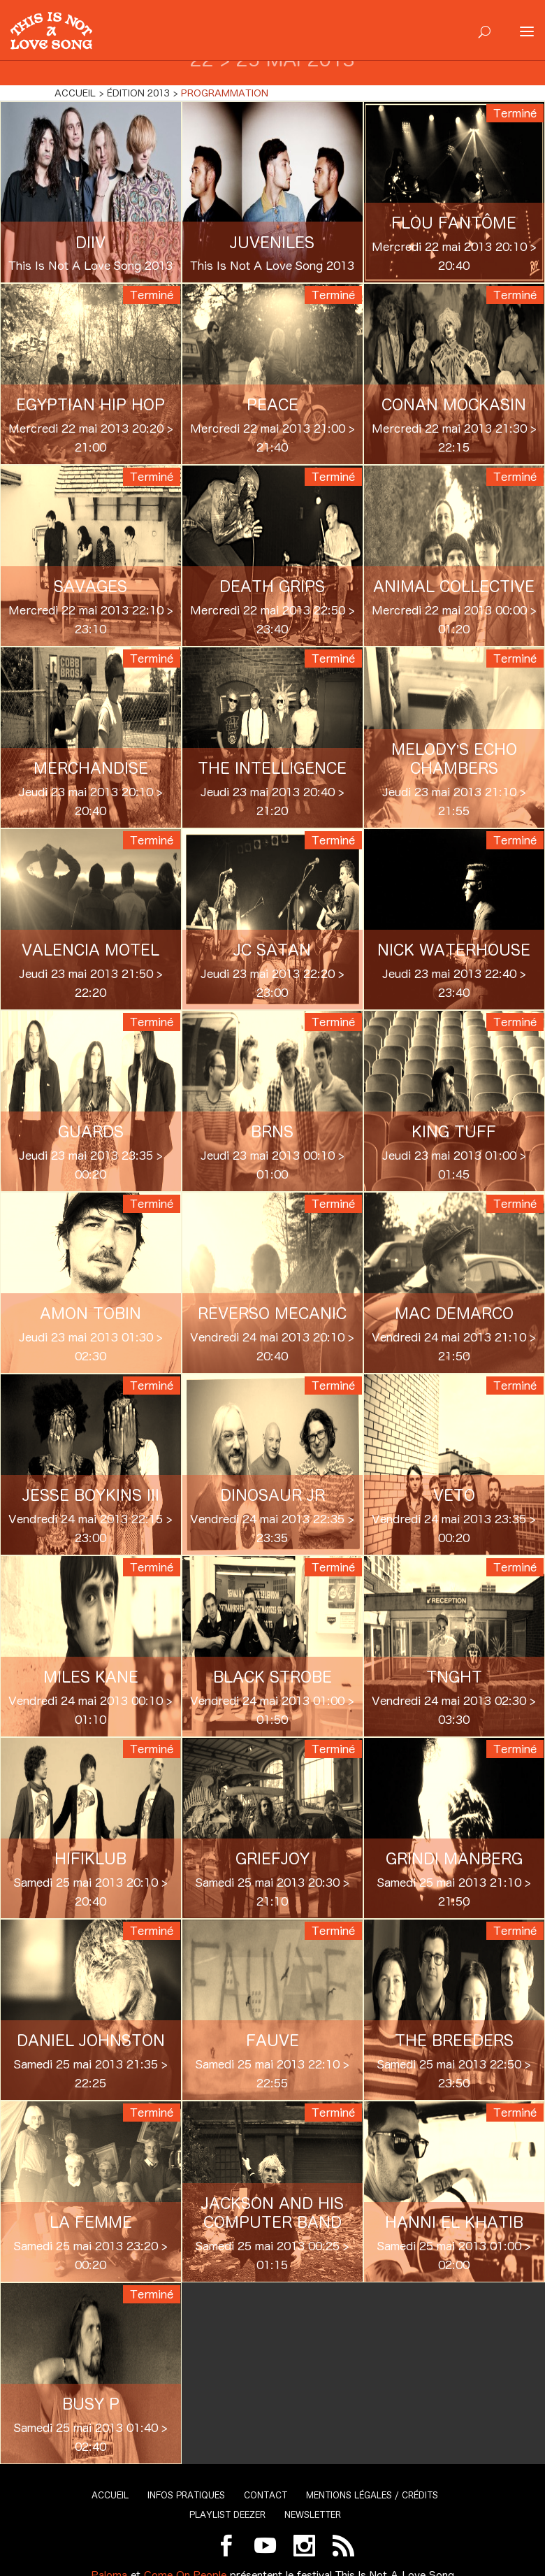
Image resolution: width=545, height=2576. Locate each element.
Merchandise (91, 768)
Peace (272, 405)
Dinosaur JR (272, 1495)
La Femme (91, 2222)
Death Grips (272, 586)
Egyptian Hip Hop (90, 405)
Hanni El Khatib (454, 2222)
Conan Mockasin (454, 405)
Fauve (272, 2041)
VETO (454, 1495)
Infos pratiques (186, 2495)
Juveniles (272, 243)
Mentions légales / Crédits (372, 2495)
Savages (90, 586)
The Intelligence (272, 768)
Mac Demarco (454, 1314)
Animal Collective (454, 586)
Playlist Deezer (227, 2515)
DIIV (90, 243)
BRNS (272, 1132)
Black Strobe (272, 1677)
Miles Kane (90, 1677)
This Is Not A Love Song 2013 (90, 265)
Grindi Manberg (454, 1859)
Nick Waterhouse (453, 950)
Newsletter (312, 2515)
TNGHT (454, 1677)
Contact (265, 2495)
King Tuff (454, 1132)
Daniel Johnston (91, 2041)
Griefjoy (272, 1859)
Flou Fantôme (453, 223)
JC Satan (272, 950)
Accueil (110, 2495)
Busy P (90, 2404)
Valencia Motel (90, 950)
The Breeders (454, 2041)
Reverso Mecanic (272, 1314)
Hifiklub (90, 1859)
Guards (91, 1132)
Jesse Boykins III (90, 1495)
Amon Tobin (90, 1314)
